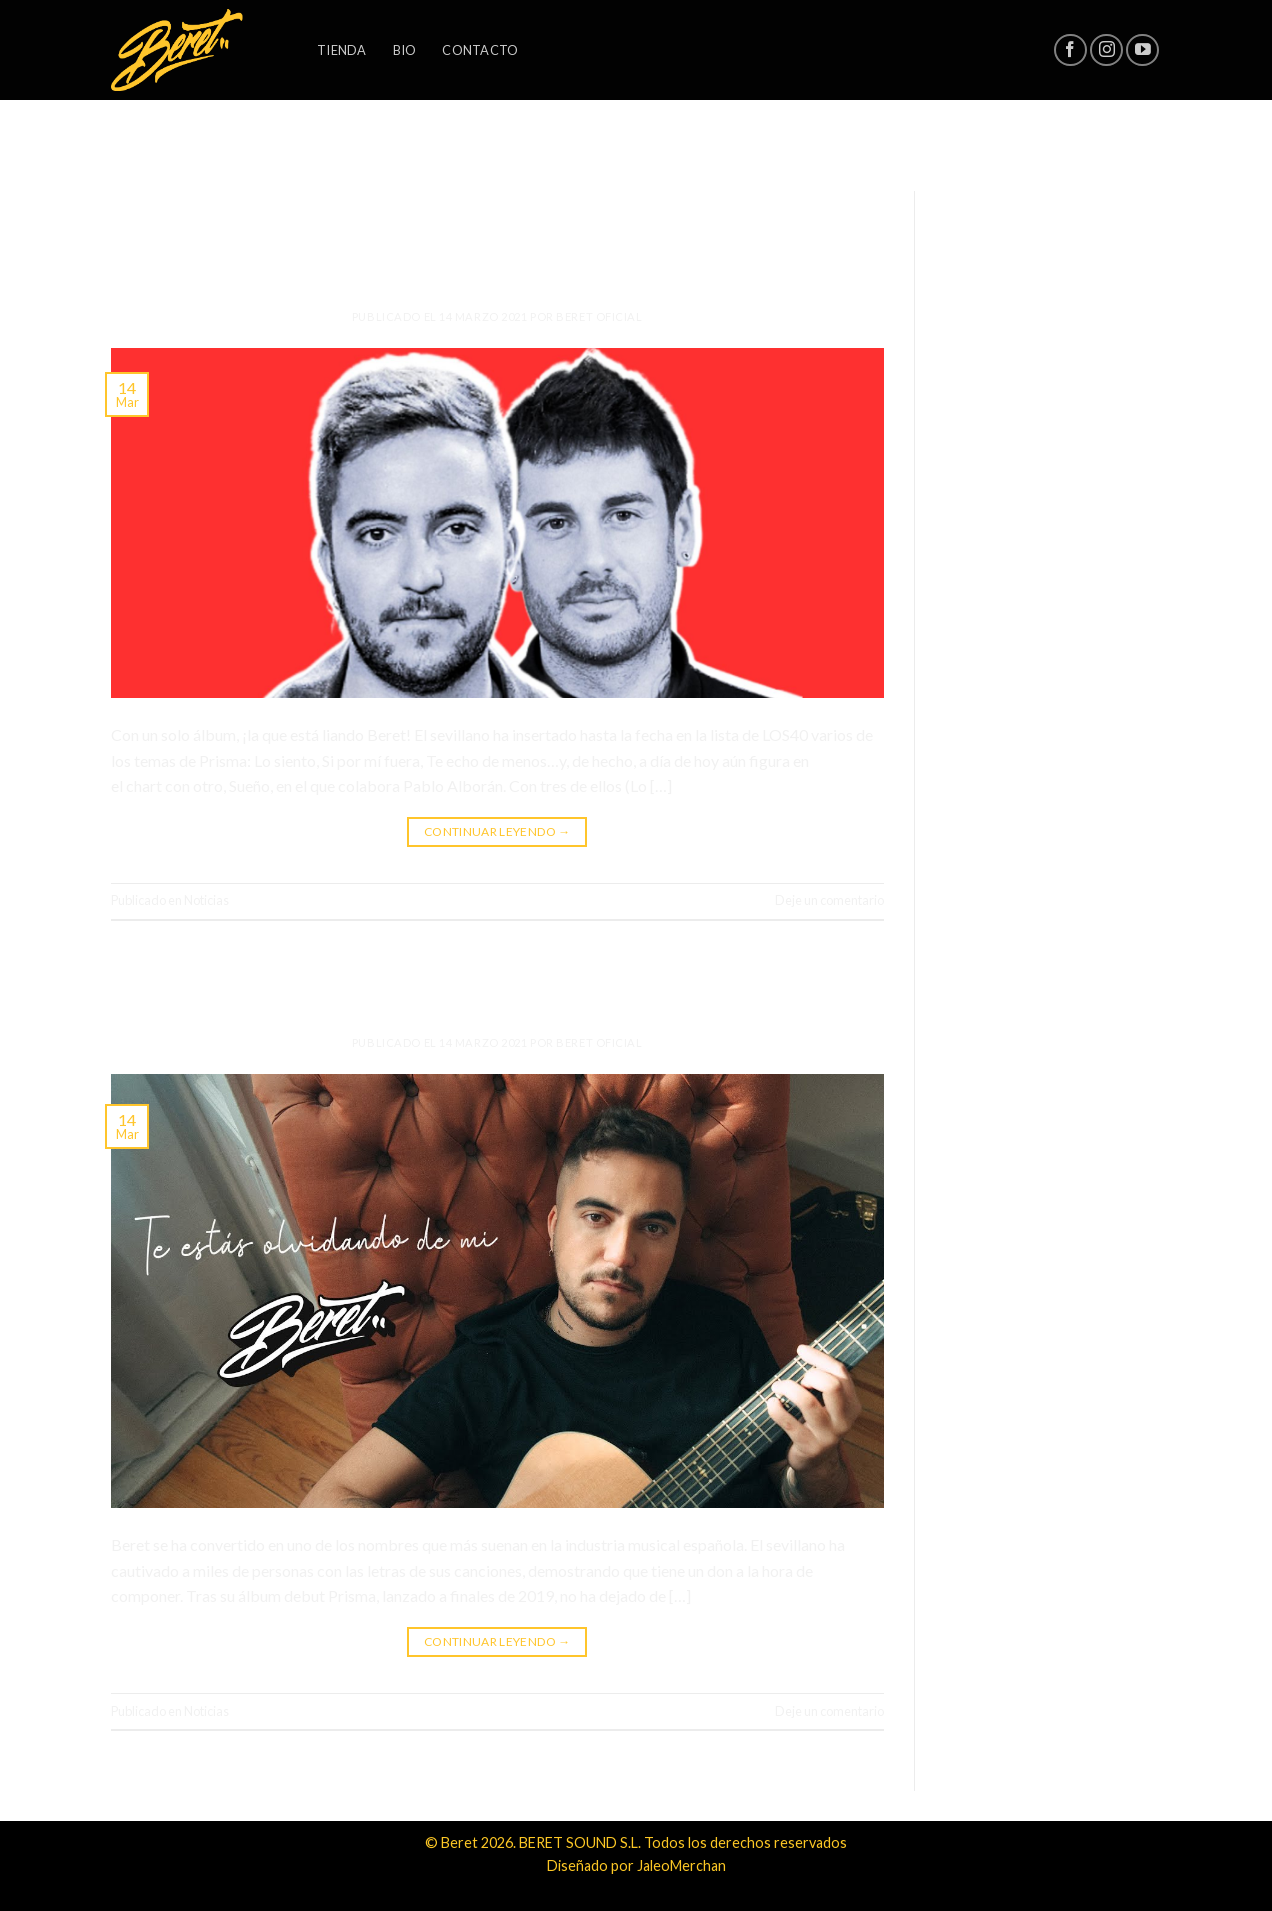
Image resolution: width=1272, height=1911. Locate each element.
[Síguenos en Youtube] (1142, 50)
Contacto (480, 50)
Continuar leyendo (497, 831)
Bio (405, 50)
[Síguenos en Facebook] (1070, 50)
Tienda (342, 50)
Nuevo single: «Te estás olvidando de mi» (497, 984)
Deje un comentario (829, 900)
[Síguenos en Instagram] (1106, 50)
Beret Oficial (599, 316)
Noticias (497, 196)
